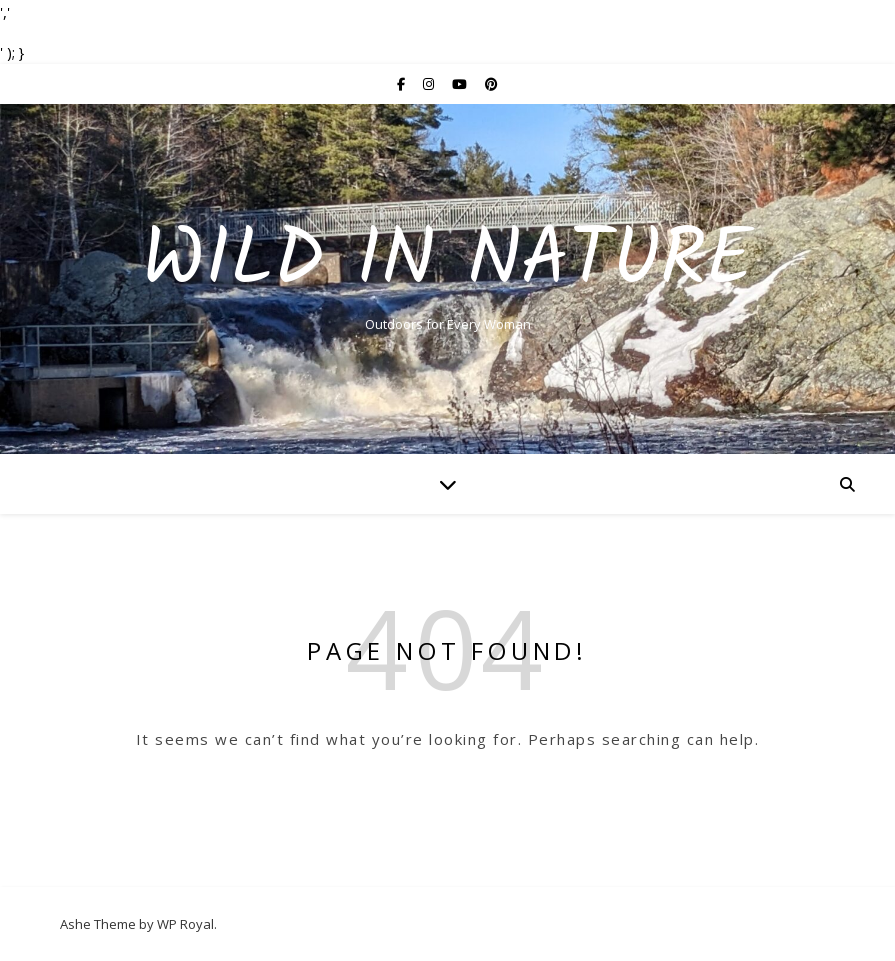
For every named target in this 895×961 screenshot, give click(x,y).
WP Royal (185, 924)
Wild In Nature (447, 262)
